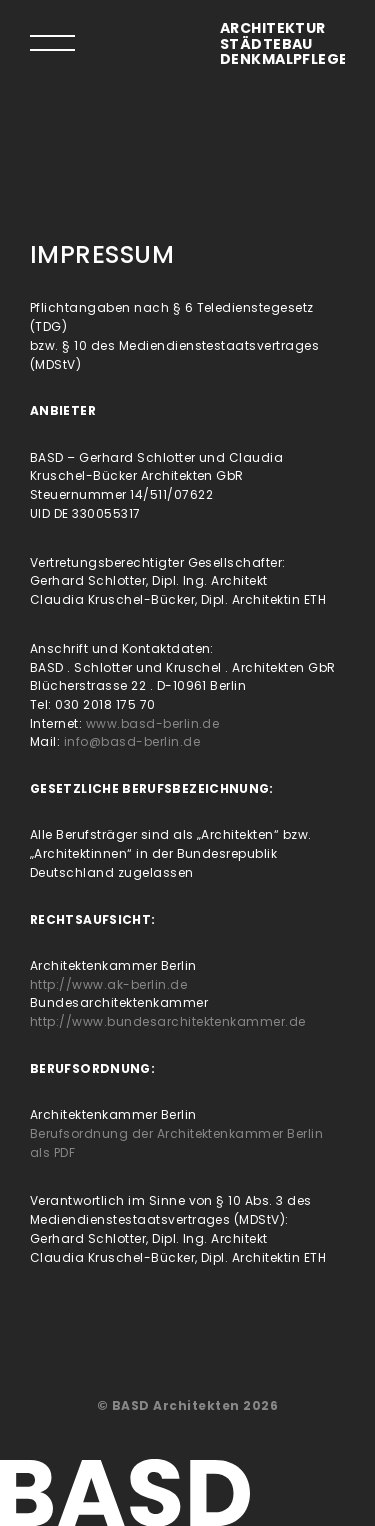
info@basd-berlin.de (132, 741)
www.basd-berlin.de (153, 723)
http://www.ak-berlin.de (108, 984)
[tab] (52, 42)
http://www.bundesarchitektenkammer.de (168, 1021)
